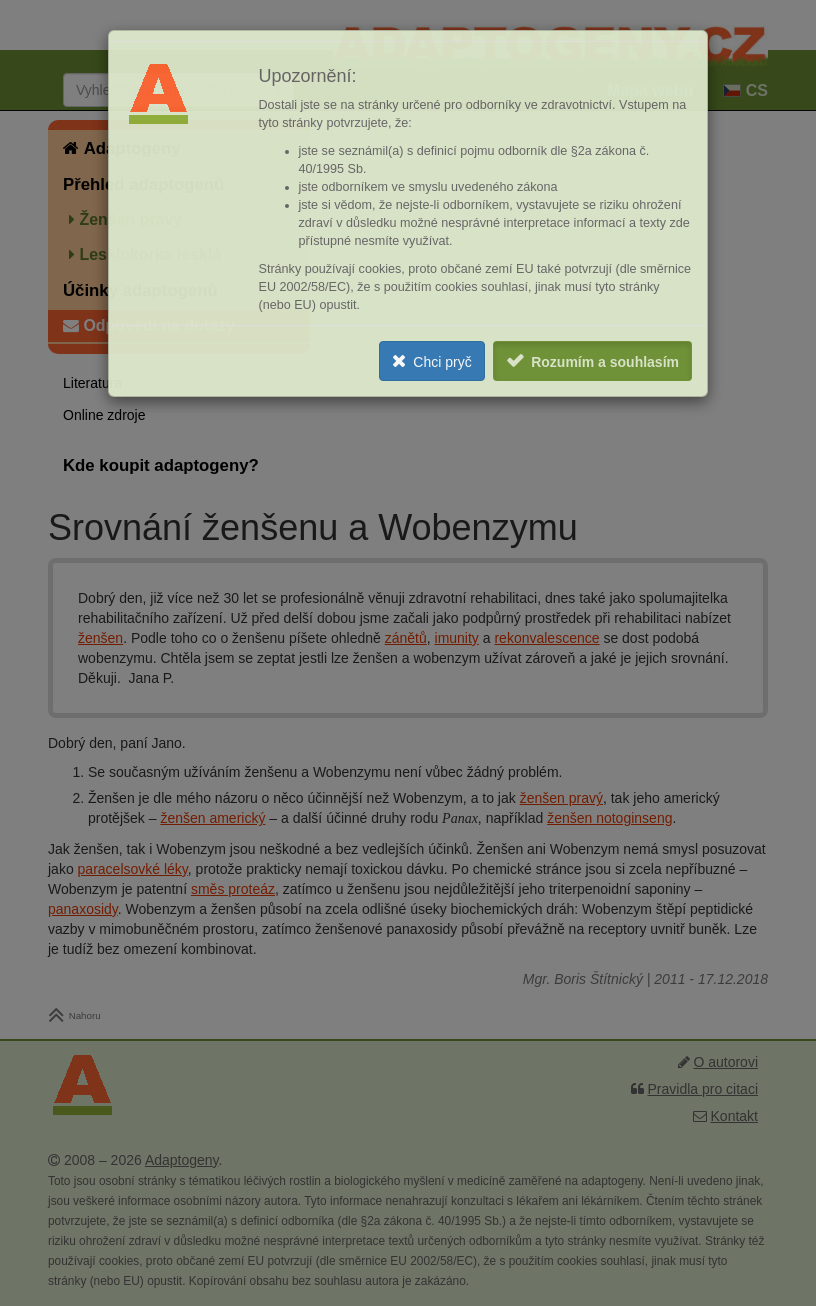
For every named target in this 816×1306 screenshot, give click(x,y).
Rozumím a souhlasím (605, 362)
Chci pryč (442, 362)
